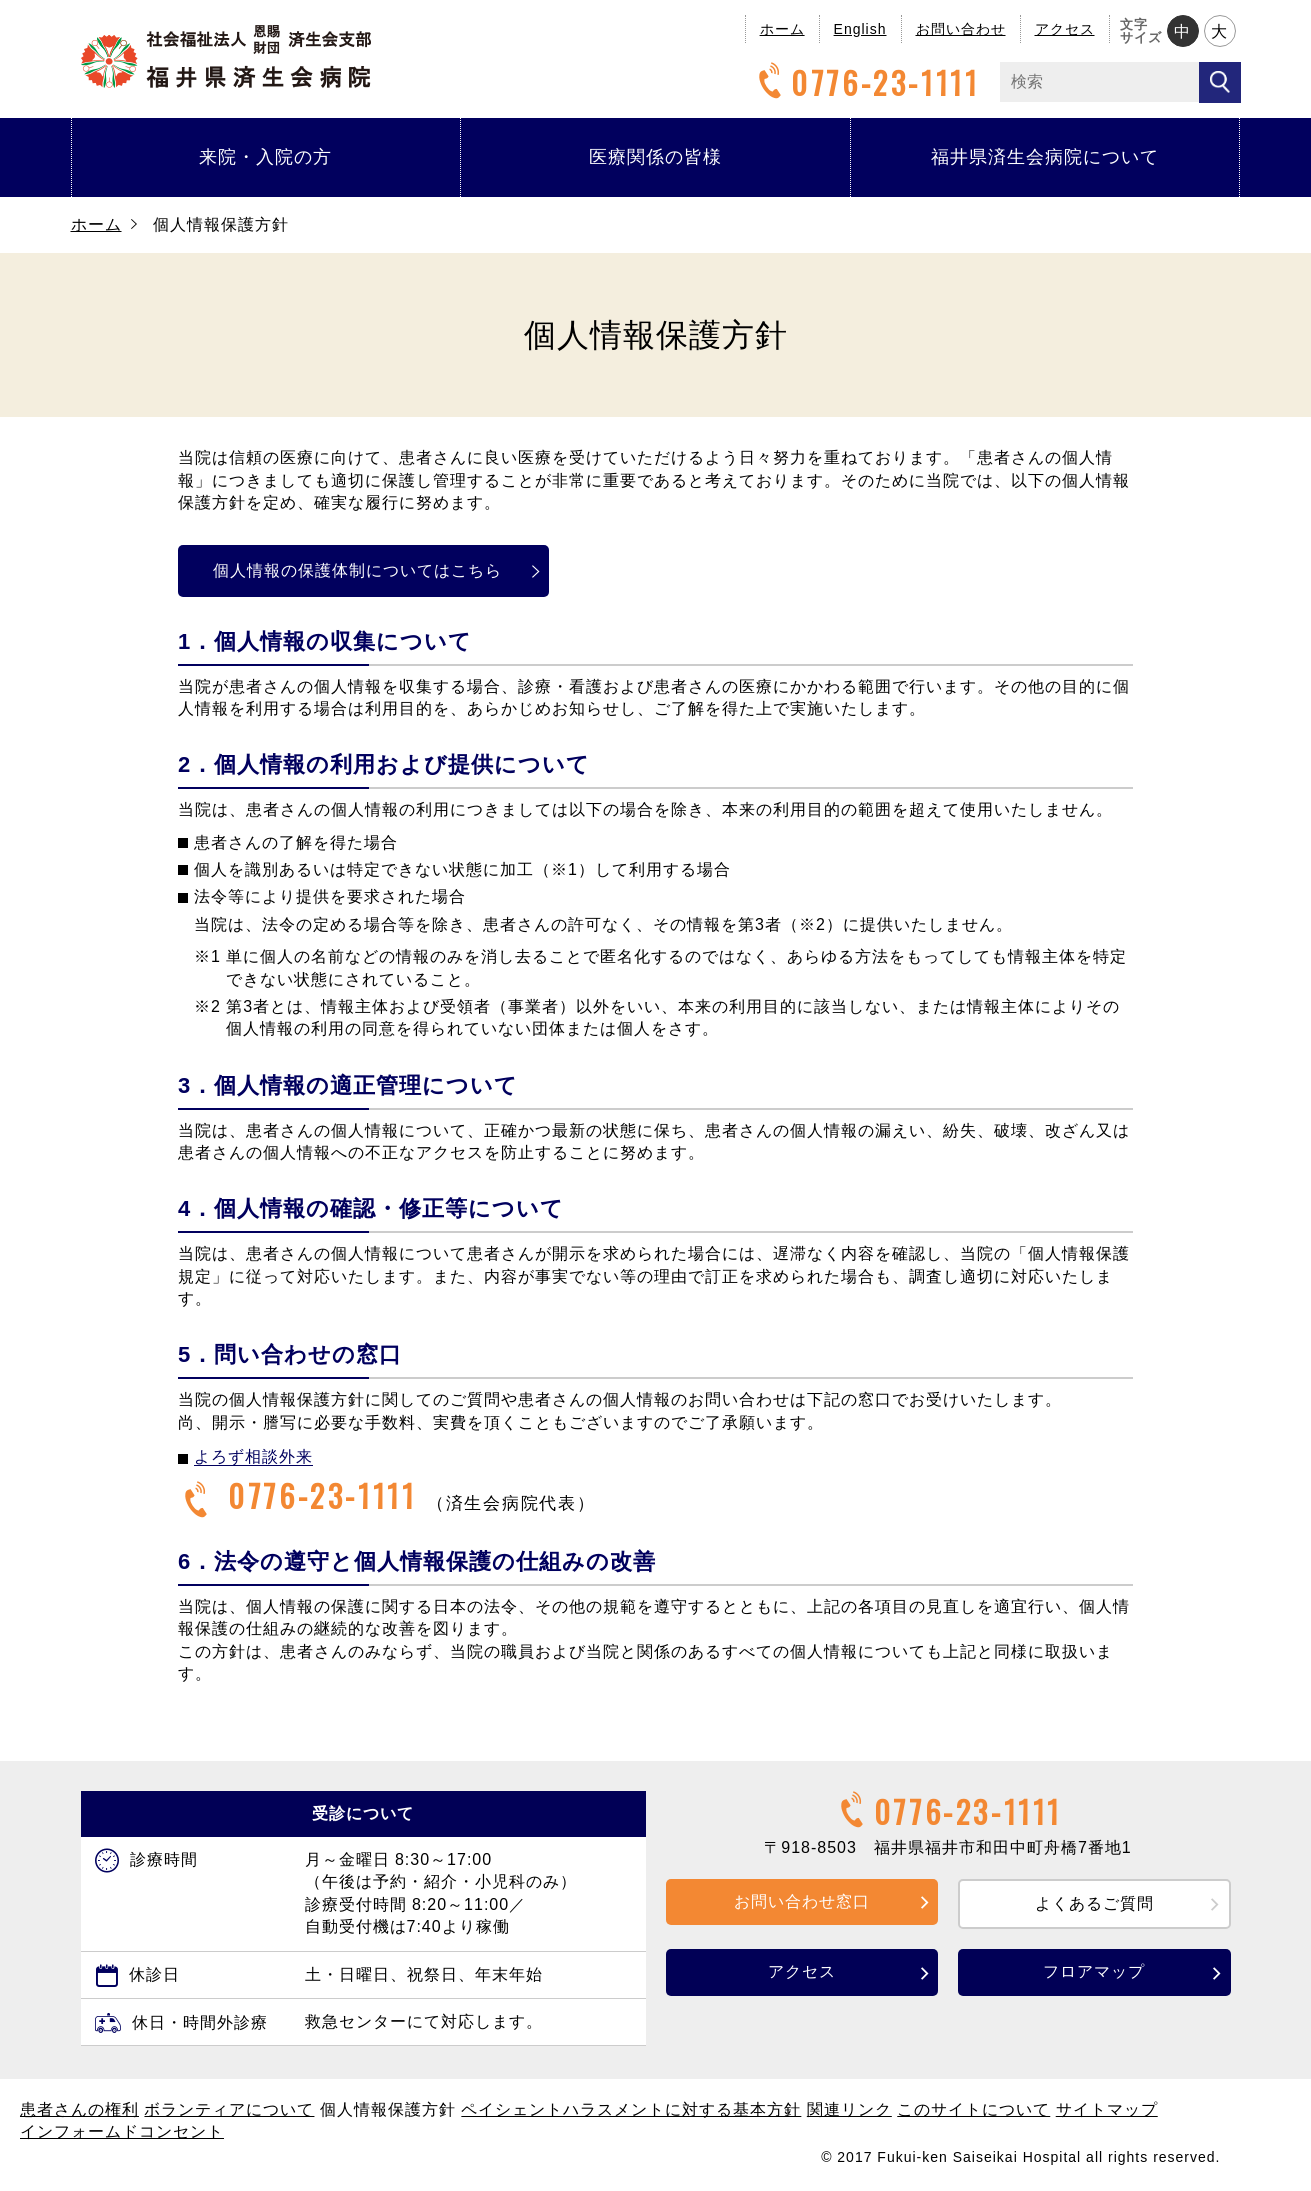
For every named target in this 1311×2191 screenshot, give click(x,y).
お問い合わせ (961, 29)
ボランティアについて (229, 2109)
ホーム (782, 29)
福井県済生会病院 (226, 56)
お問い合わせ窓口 (802, 1901)
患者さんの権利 (79, 2109)
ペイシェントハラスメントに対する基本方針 (631, 2109)
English (860, 29)
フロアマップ (1094, 1971)
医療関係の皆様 (655, 157)
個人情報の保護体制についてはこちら (367, 570)
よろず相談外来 (253, 1456)
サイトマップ (1107, 2109)
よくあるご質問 (1094, 1903)
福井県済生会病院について (1045, 157)
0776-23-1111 (866, 82)
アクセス (1065, 29)
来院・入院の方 (265, 157)
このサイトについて (973, 2109)
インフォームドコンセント (122, 2131)
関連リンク (849, 2109)
